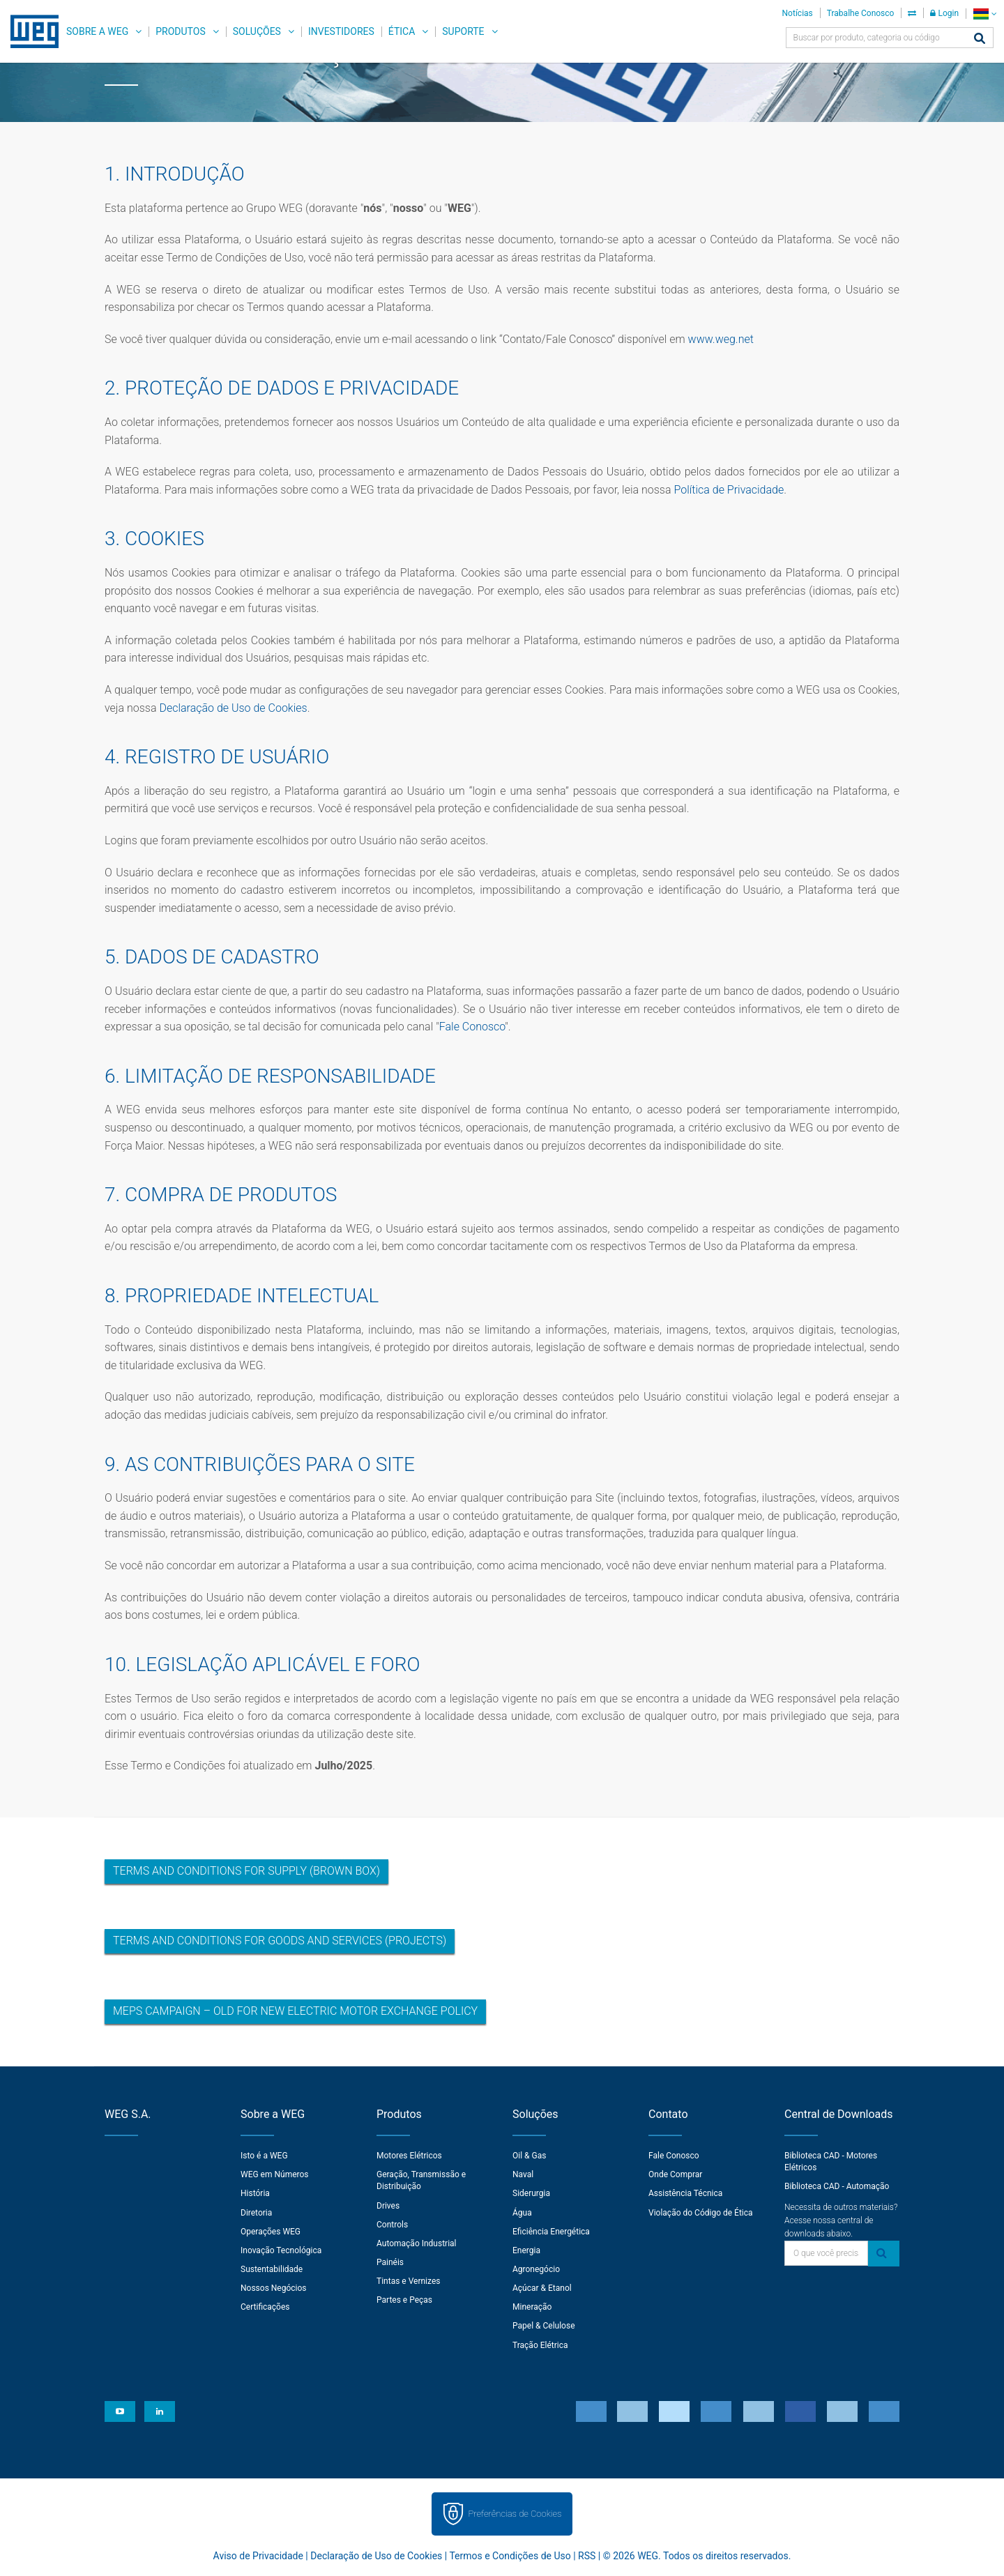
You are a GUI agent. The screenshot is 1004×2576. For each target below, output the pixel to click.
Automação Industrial (416, 2243)
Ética (402, 31)
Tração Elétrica (540, 2345)
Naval (522, 2174)
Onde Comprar (675, 2174)
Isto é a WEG (264, 2155)
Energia (526, 2250)
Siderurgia (531, 2193)
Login (944, 13)
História (255, 2193)
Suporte (463, 31)
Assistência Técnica (685, 2193)
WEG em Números (275, 2174)
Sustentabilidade (272, 2269)
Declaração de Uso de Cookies (233, 708)
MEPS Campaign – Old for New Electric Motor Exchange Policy (295, 2011)
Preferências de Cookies (514, 2513)
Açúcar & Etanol (542, 2288)
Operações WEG (271, 2231)
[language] (985, 13)
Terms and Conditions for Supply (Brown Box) (246, 1870)
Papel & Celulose (543, 2326)
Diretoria (256, 2213)
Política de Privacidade (729, 489)
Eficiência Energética (551, 2231)
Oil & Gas (529, 2155)
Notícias (797, 13)
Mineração (532, 2307)
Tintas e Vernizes (408, 2281)
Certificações (265, 2307)
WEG (29, 31)
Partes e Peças (404, 2300)
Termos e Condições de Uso (509, 2555)
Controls (392, 2225)
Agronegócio (536, 2269)
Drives (388, 2206)
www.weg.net (721, 339)
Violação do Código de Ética (700, 2213)
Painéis (390, 2262)
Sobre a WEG (97, 31)
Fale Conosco (472, 1026)
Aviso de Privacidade (258, 2555)
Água (522, 2213)
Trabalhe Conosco (861, 13)
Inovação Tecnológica (281, 2250)
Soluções (257, 31)
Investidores (341, 31)
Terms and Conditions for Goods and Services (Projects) (279, 1940)
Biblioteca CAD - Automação (836, 2186)
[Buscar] (980, 39)
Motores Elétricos (409, 2155)
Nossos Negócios (274, 2288)
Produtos (180, 31)
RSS (586, 2555)
